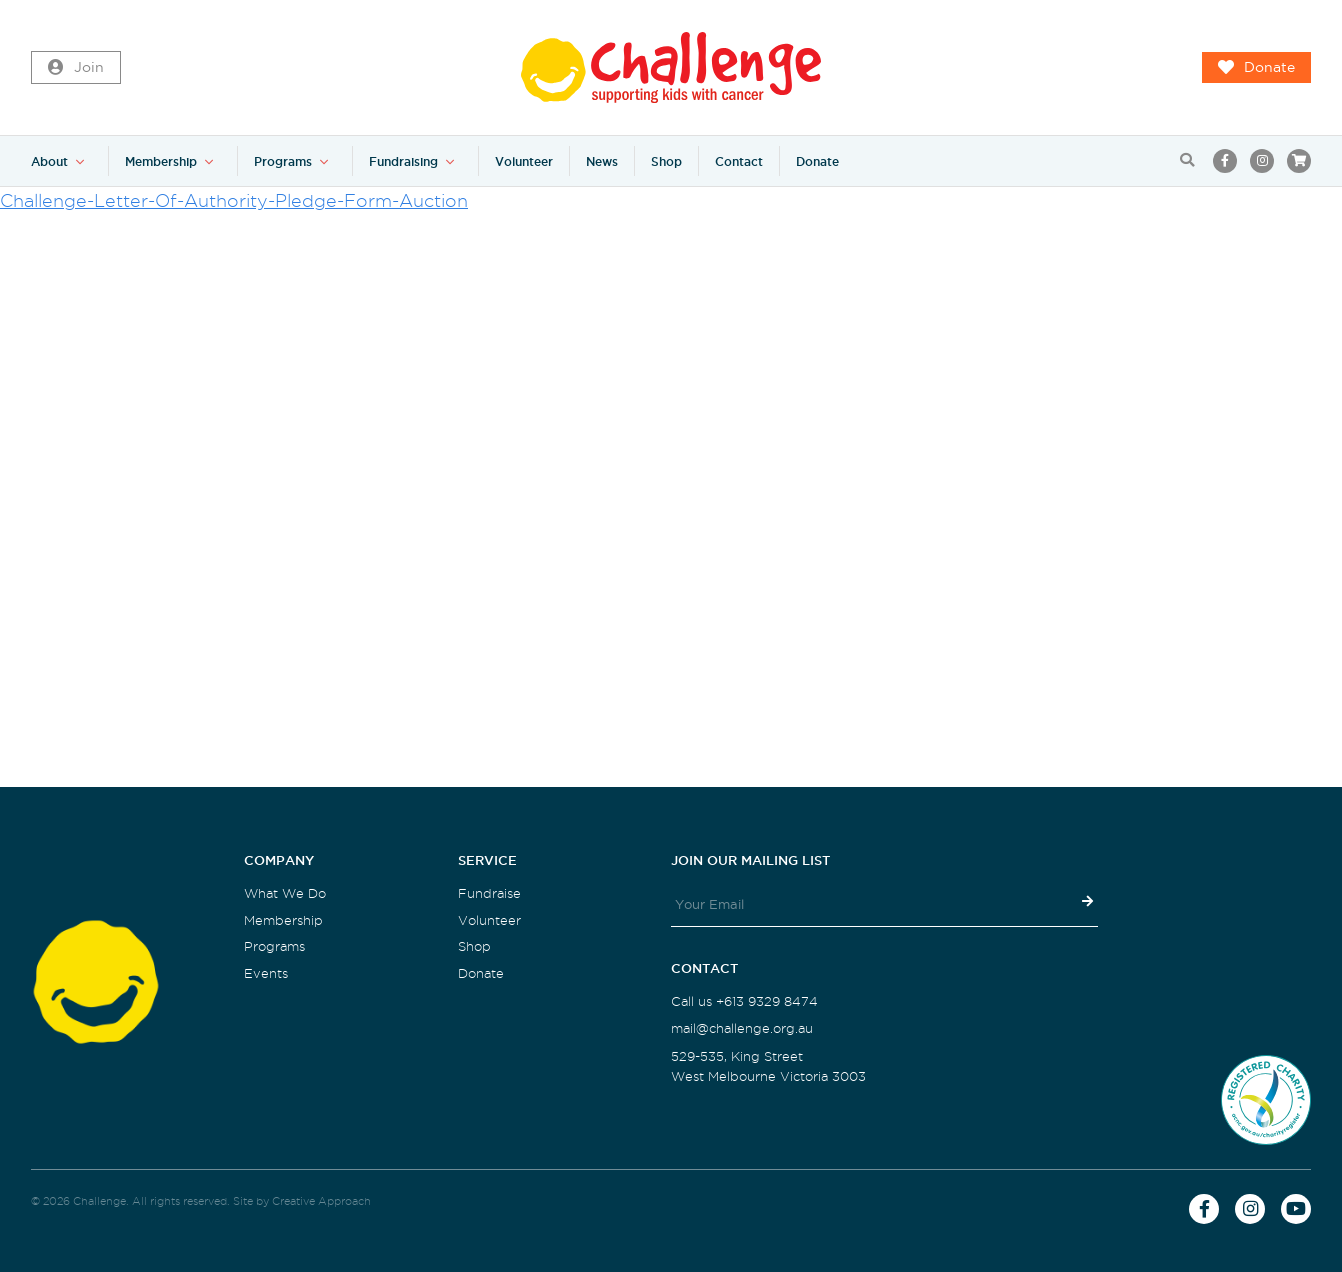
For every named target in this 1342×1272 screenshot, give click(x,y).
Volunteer (524, 161)
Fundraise (489, 893)
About (49, 161)
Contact (739, 161)
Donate (1256, 68)
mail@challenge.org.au (742, 1028)
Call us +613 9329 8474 (744, 1001)
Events (266, 973)
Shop (666, 161)
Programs (283, 161)
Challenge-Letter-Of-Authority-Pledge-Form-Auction (234, 200)
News (602, 161)
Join (76, 68)
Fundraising (403, 161)
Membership (161, 161)
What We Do (285, 893)
